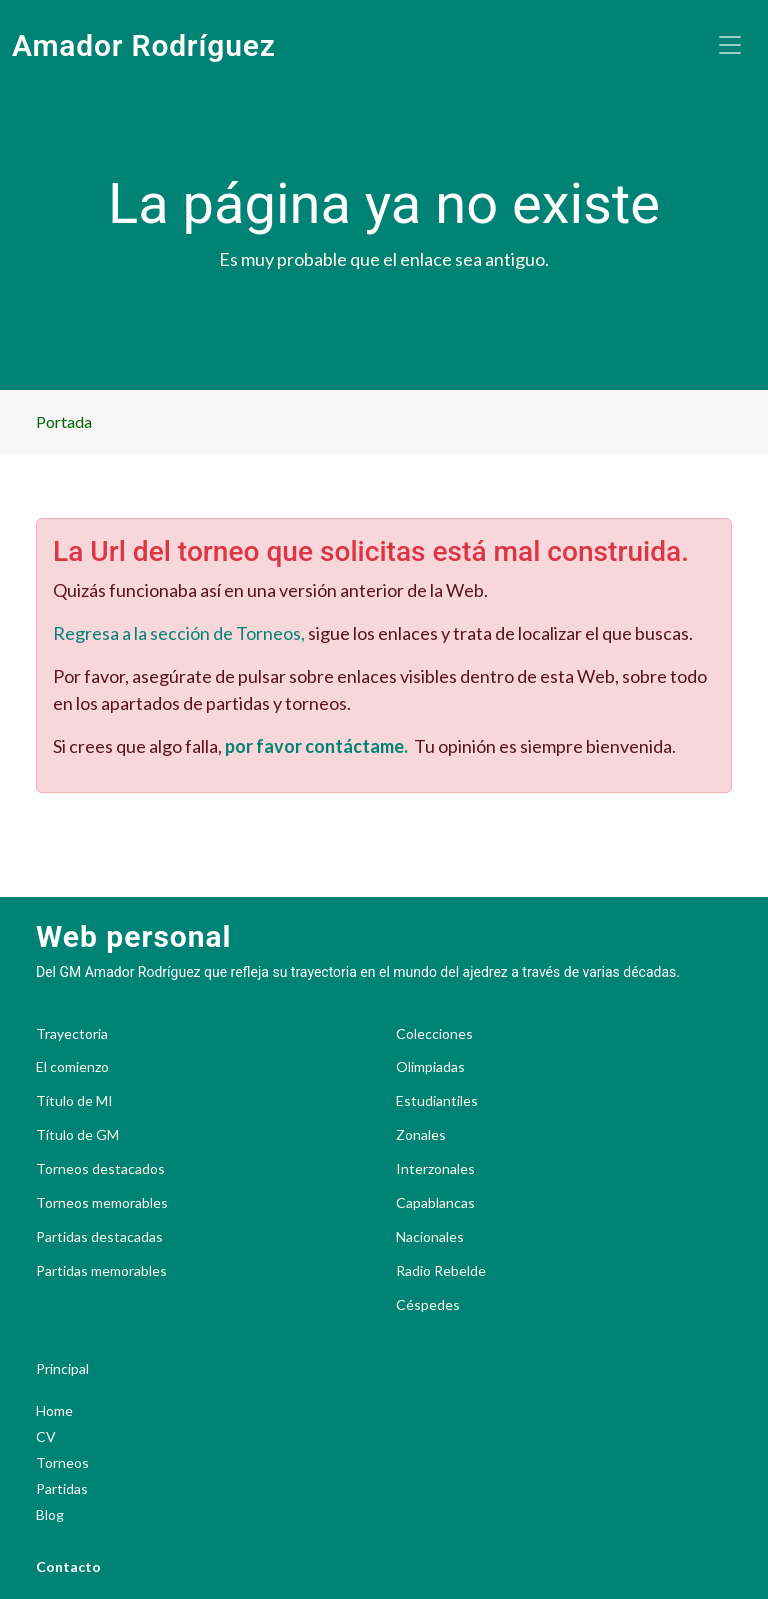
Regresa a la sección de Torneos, (179, 633)
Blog (50, 1514)
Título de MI (74, 1101)
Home (54, 1410)
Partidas (62, 1488)
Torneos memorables (102, 1203)
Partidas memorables (101, 1271)
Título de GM (77, 1135)
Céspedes (428, 1305)
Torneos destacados (100, 1169)
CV (46, 1436)
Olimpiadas (430, 1067)
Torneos (62, 1462)
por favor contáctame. (316, 746)
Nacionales (430, 1237)
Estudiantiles (437, 1101)
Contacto (68, 1566)
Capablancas (435, 1203)
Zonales (421, 1135)
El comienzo (72, 1067)
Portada (64, 421)
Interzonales (435, 1169)
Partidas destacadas (99, 1237)
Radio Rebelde (441, 1271)
